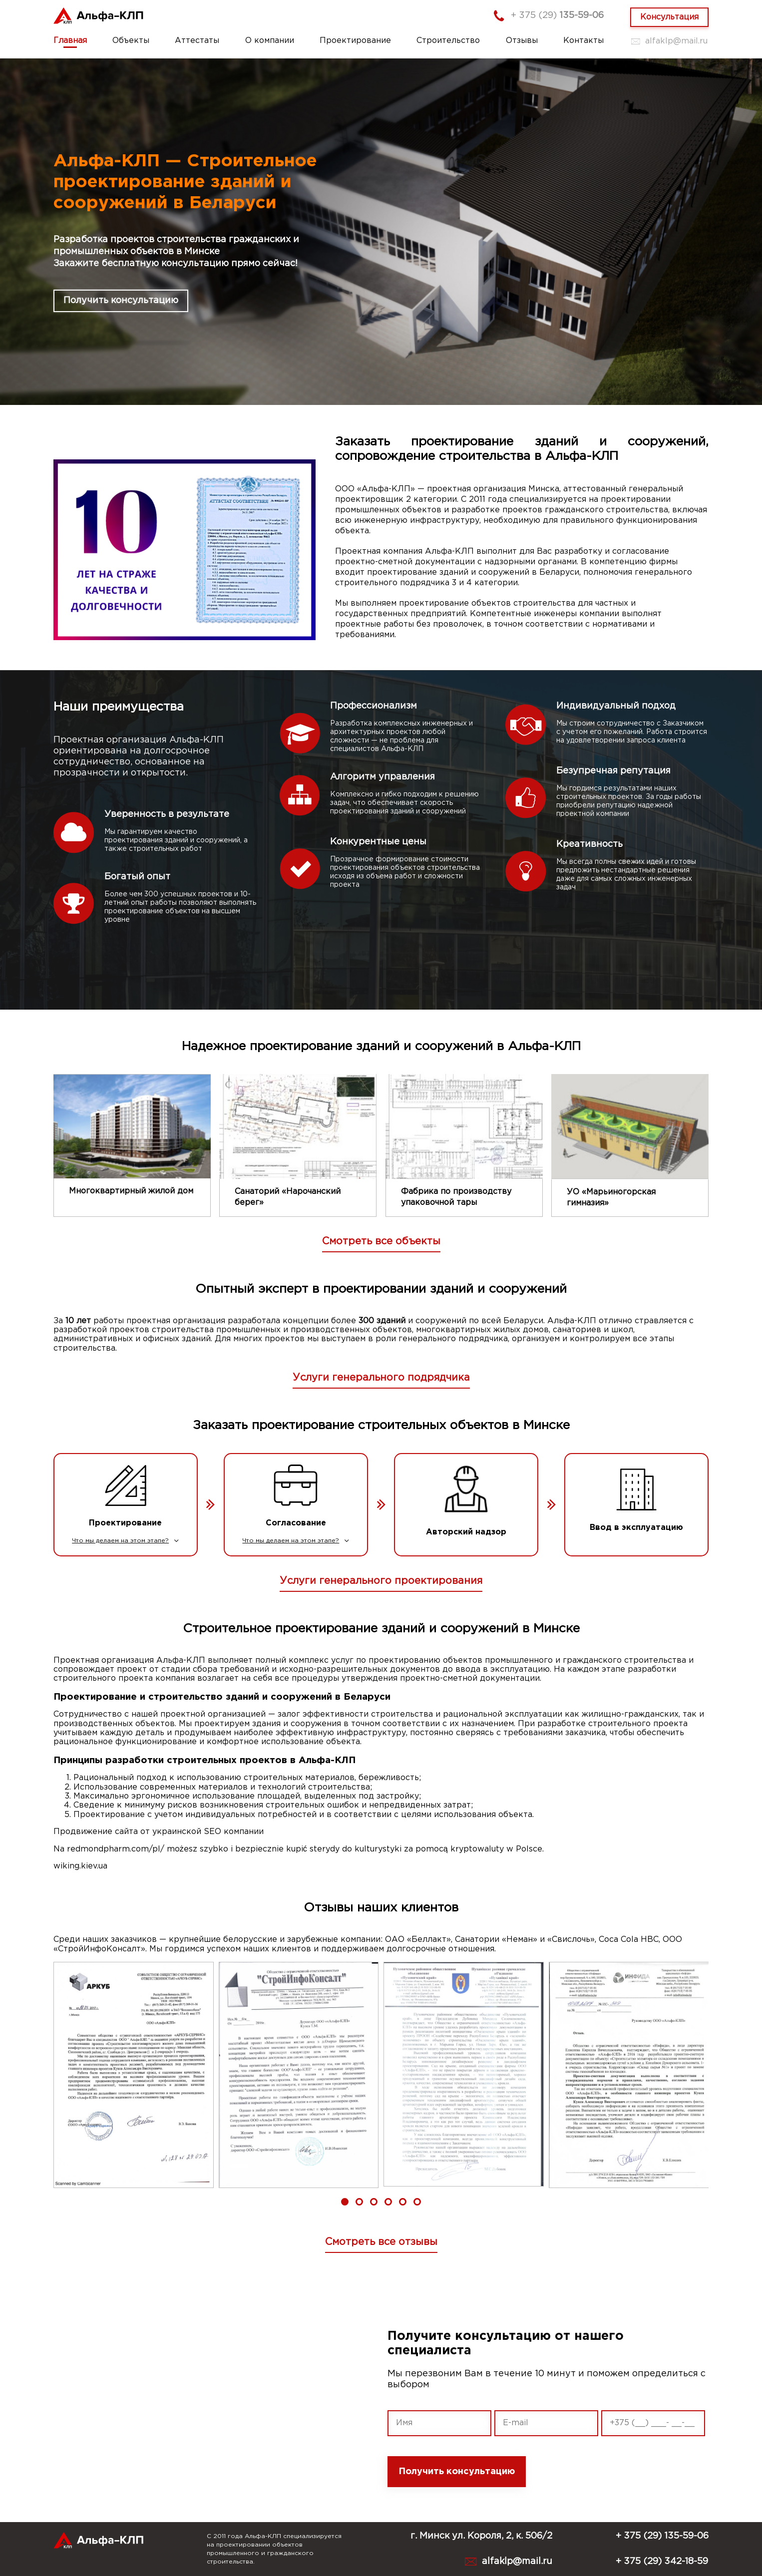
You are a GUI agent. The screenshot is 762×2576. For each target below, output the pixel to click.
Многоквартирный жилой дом (131, 1191)
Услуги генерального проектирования (381, 1580)
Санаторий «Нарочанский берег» (288, 1197)
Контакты (583, 40)
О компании (269, 40)
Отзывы (522, 40)
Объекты (130, 40)
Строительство (448, 40)
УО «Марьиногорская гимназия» (611, 1197)
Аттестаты (197, 40)
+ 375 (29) (557, 15)
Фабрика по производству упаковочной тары (456, 1197)
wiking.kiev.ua (80, 1866)
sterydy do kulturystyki (355, 1849)
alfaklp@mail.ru (676, 41)
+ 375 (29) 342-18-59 (662, 2562)
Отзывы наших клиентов (381, 1907)
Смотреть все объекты (381, 1241)
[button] (345, 2202)
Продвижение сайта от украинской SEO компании (158, 1832)
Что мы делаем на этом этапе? (125, 1540)
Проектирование (355, 40)
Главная (70, 40)
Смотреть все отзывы (381, 2241)
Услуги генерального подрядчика (381, 1377)
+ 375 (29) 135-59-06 (662, 2536)
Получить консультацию (120, 301)
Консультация (669, 17)
